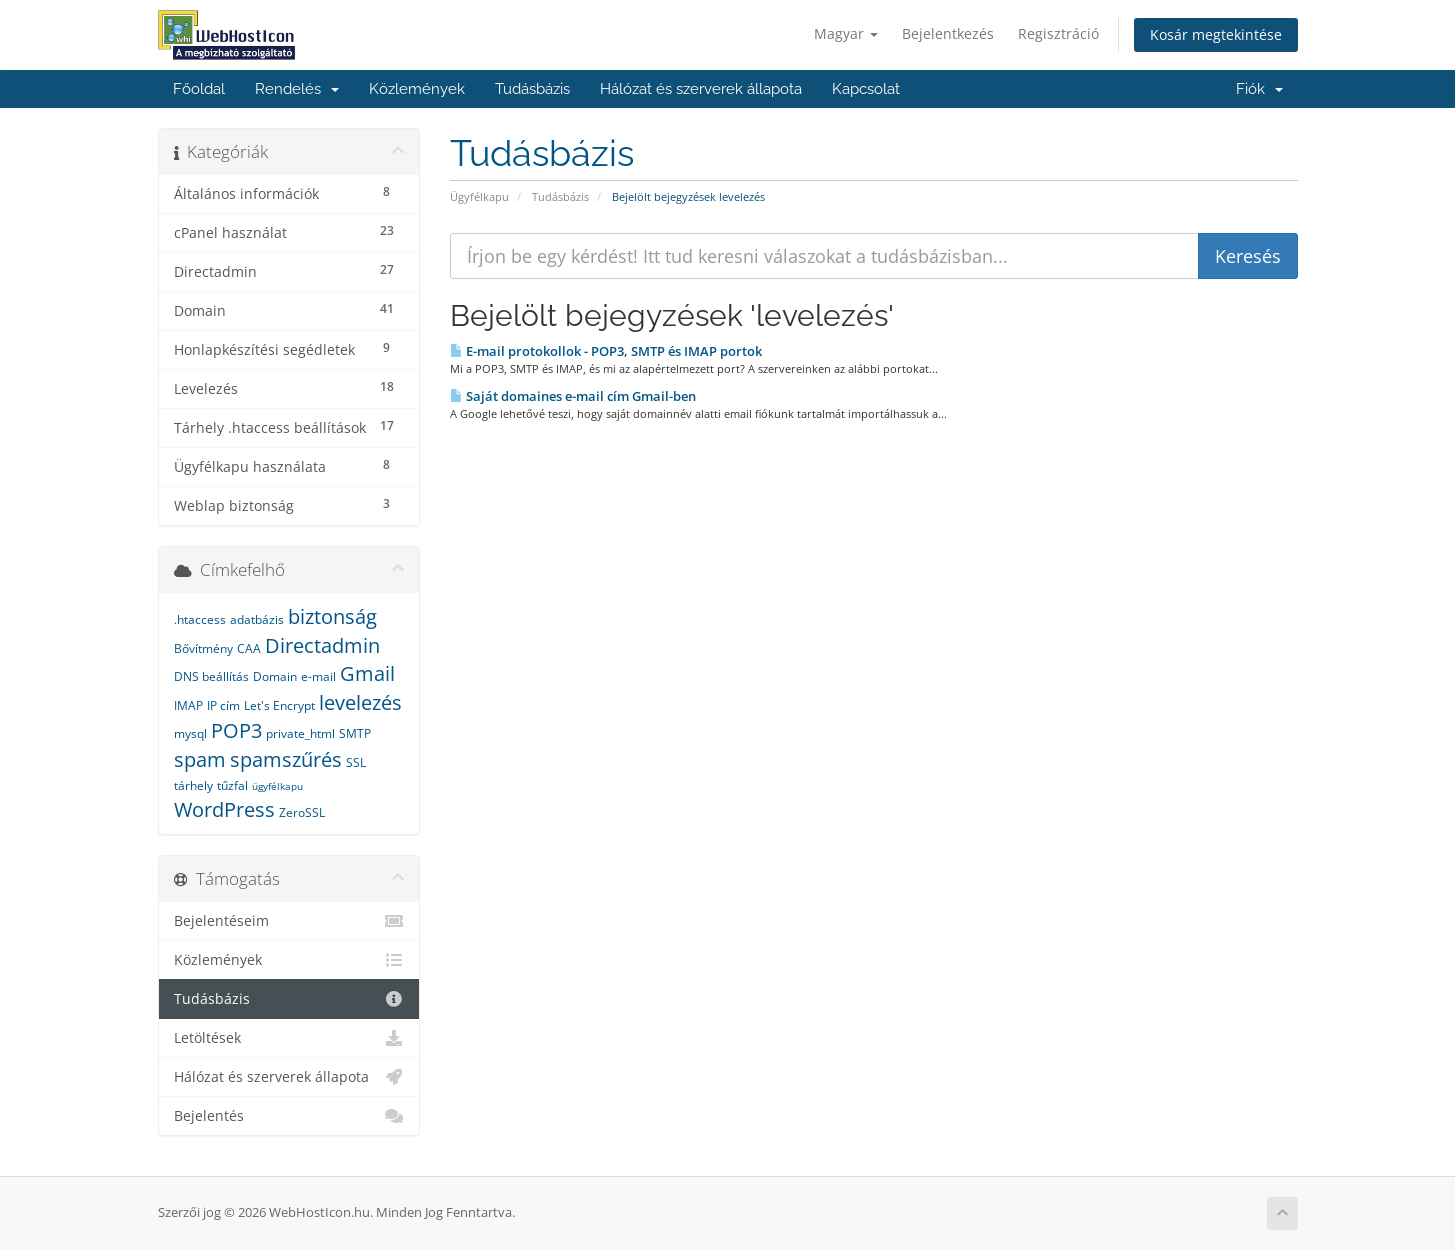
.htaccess (200, 619)
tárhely (193, 785)
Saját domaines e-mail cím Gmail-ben (573, 396)
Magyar (846, 33)
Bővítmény (203, 648)
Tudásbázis (532, 89)
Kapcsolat (866, 89)
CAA (249, 648)
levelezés (360, 702)
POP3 (236, 730)
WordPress (224, 809)
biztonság (332, 616)
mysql (190, 733)
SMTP (355, 733)
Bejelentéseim (289, 921)
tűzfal (232, 785)
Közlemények (417, 89)
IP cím (223, 705)
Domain (275, 676)
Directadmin (322, 645)
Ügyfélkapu (479, 196)
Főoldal (199, 89)
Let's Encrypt (279, 705)
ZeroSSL (302, 812)
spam (200, 759)
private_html (300, 733)
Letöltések (289, 1038)
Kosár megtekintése (1216, 34)
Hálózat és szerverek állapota (701, 89)
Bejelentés (289, 1116)
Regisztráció (1058, 33)
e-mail (318, 676)
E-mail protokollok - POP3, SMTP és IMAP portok (606, 351)
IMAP (188, 705)
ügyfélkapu (277, 786)
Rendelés (297, 89)
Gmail (367, 673)
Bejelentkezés (948, 33)
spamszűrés (286, 759)
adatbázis (257, 619)
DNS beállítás (211, 676)
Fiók (1259, 89)
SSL (356, 762)
